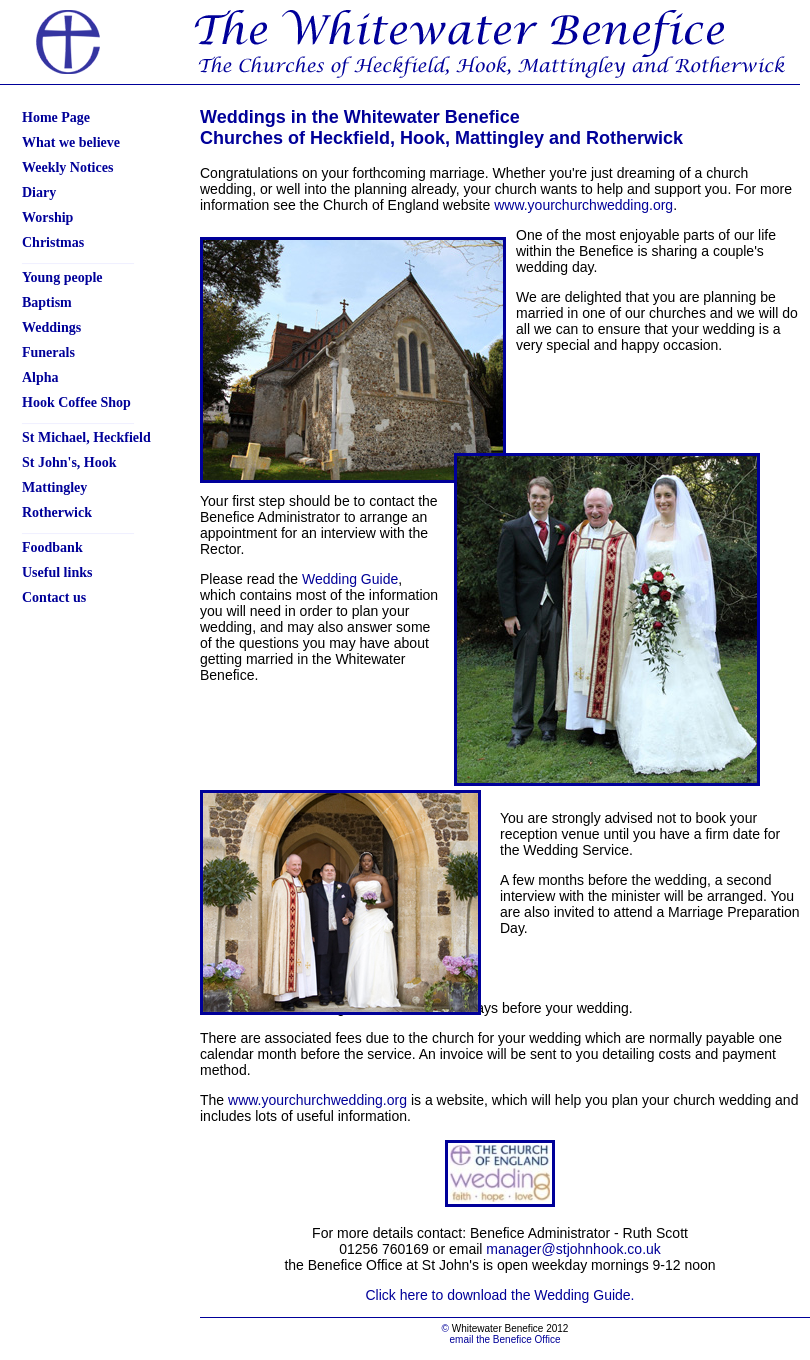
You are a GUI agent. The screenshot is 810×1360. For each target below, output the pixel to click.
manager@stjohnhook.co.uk (573, 1249)
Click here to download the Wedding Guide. (499, 1295)
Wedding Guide (350, 579)
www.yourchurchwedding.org (583, 205)
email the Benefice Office (505, 1339)
